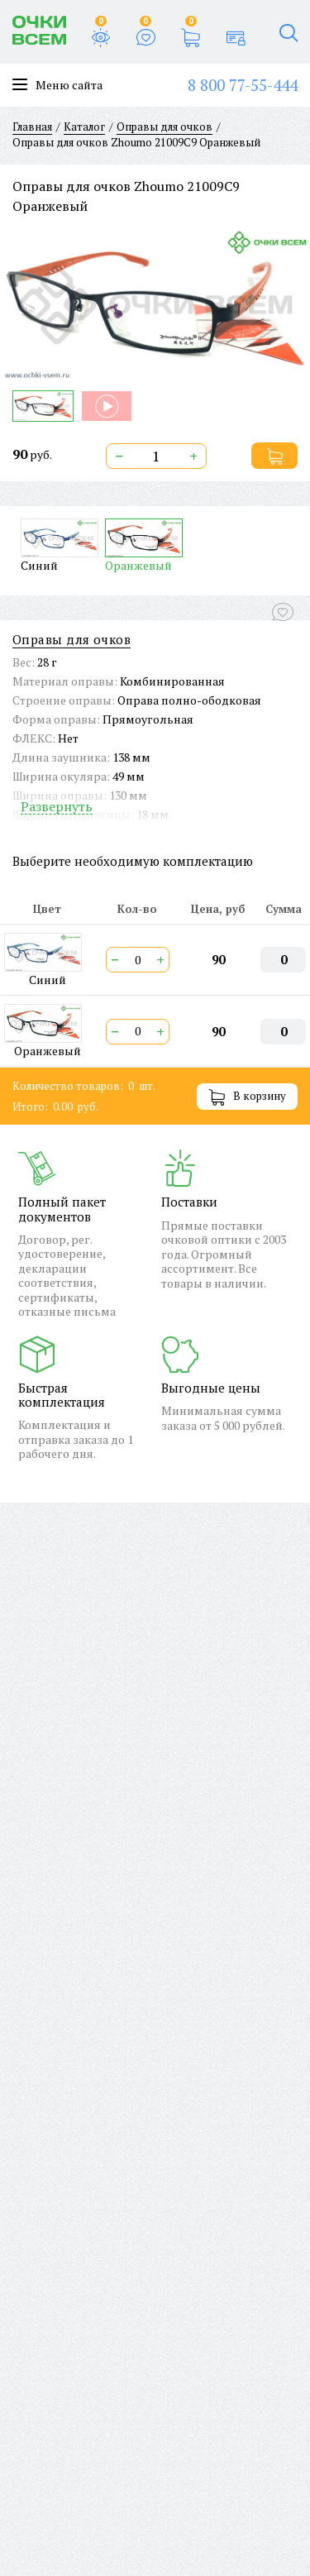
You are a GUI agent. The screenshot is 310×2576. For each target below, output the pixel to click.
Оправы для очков (71, 640)
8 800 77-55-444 (243, 84)
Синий (59, 545)
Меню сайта (57, 85)
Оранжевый (144, 545)
